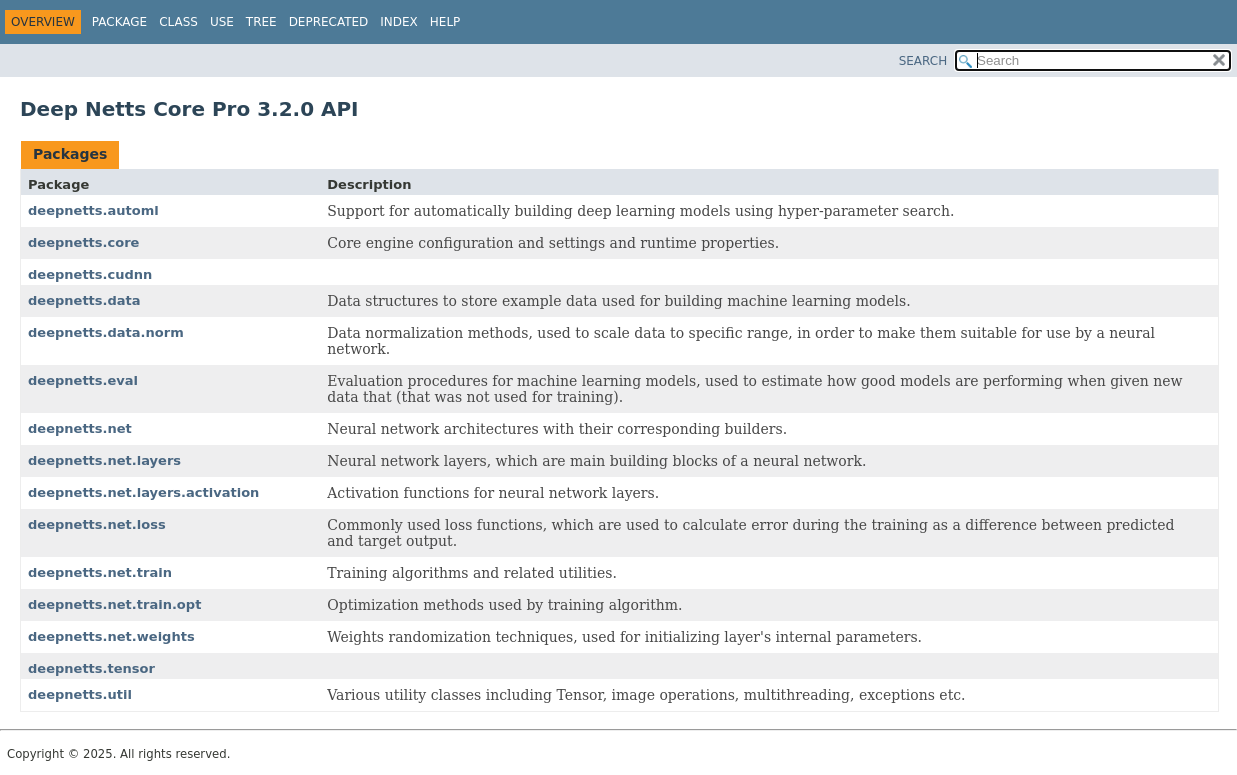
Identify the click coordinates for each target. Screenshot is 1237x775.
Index (399, 22)
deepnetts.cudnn (90, 274)
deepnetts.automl (93, 210)
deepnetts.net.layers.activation (143, 492)
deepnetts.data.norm (106, 332)
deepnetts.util (80, 694)
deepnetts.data (84, 300)
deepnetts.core (83, 242)
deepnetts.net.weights (111, 636)
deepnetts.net (80, 428)
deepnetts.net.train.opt (114, 604)
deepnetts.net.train (100, 572)
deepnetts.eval (83, 380)
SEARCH (923, 61)
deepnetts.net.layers (104, 460)
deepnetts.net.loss (97, 524)
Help (445, 22)
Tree (261, 22)
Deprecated (329, 22)
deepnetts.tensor (91, 668)
